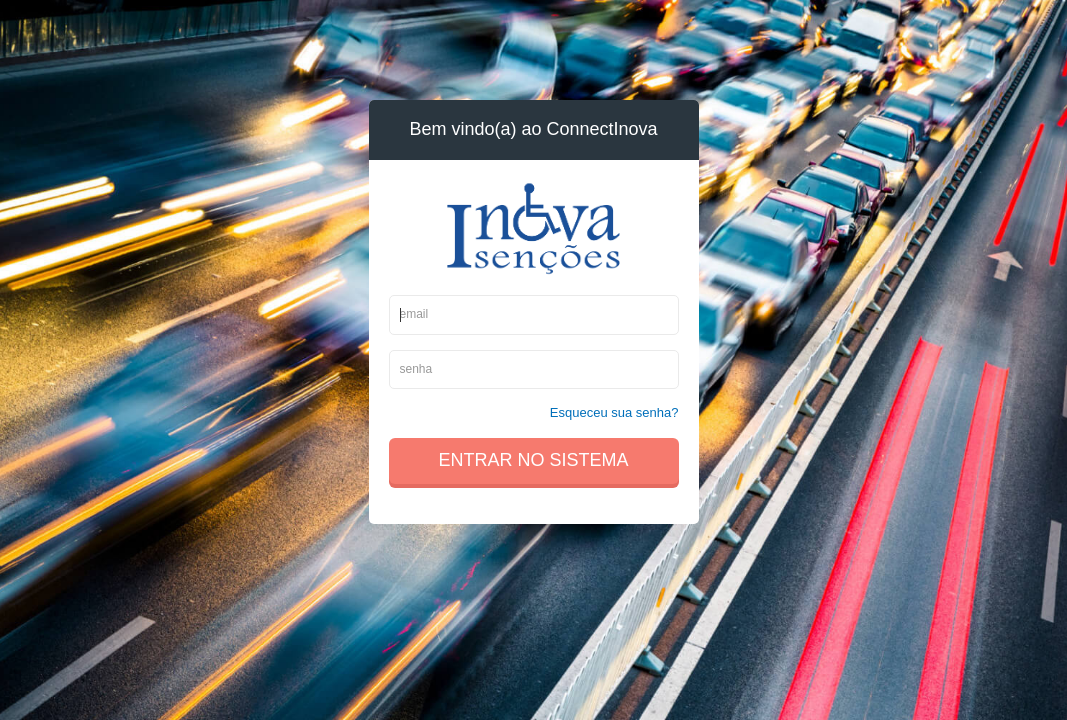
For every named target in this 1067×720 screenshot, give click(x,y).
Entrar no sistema (533, 460)
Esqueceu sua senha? (614, 412)
